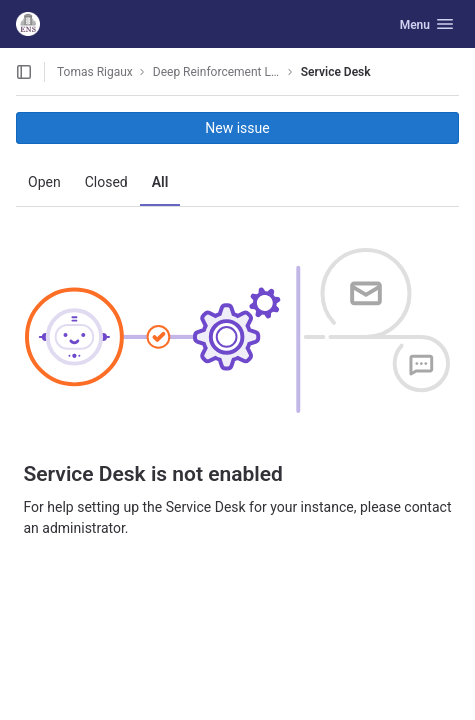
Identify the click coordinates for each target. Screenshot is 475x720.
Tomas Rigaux (95, 72)
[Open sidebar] (24, 72)
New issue (237, 128)
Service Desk (336, 72)
